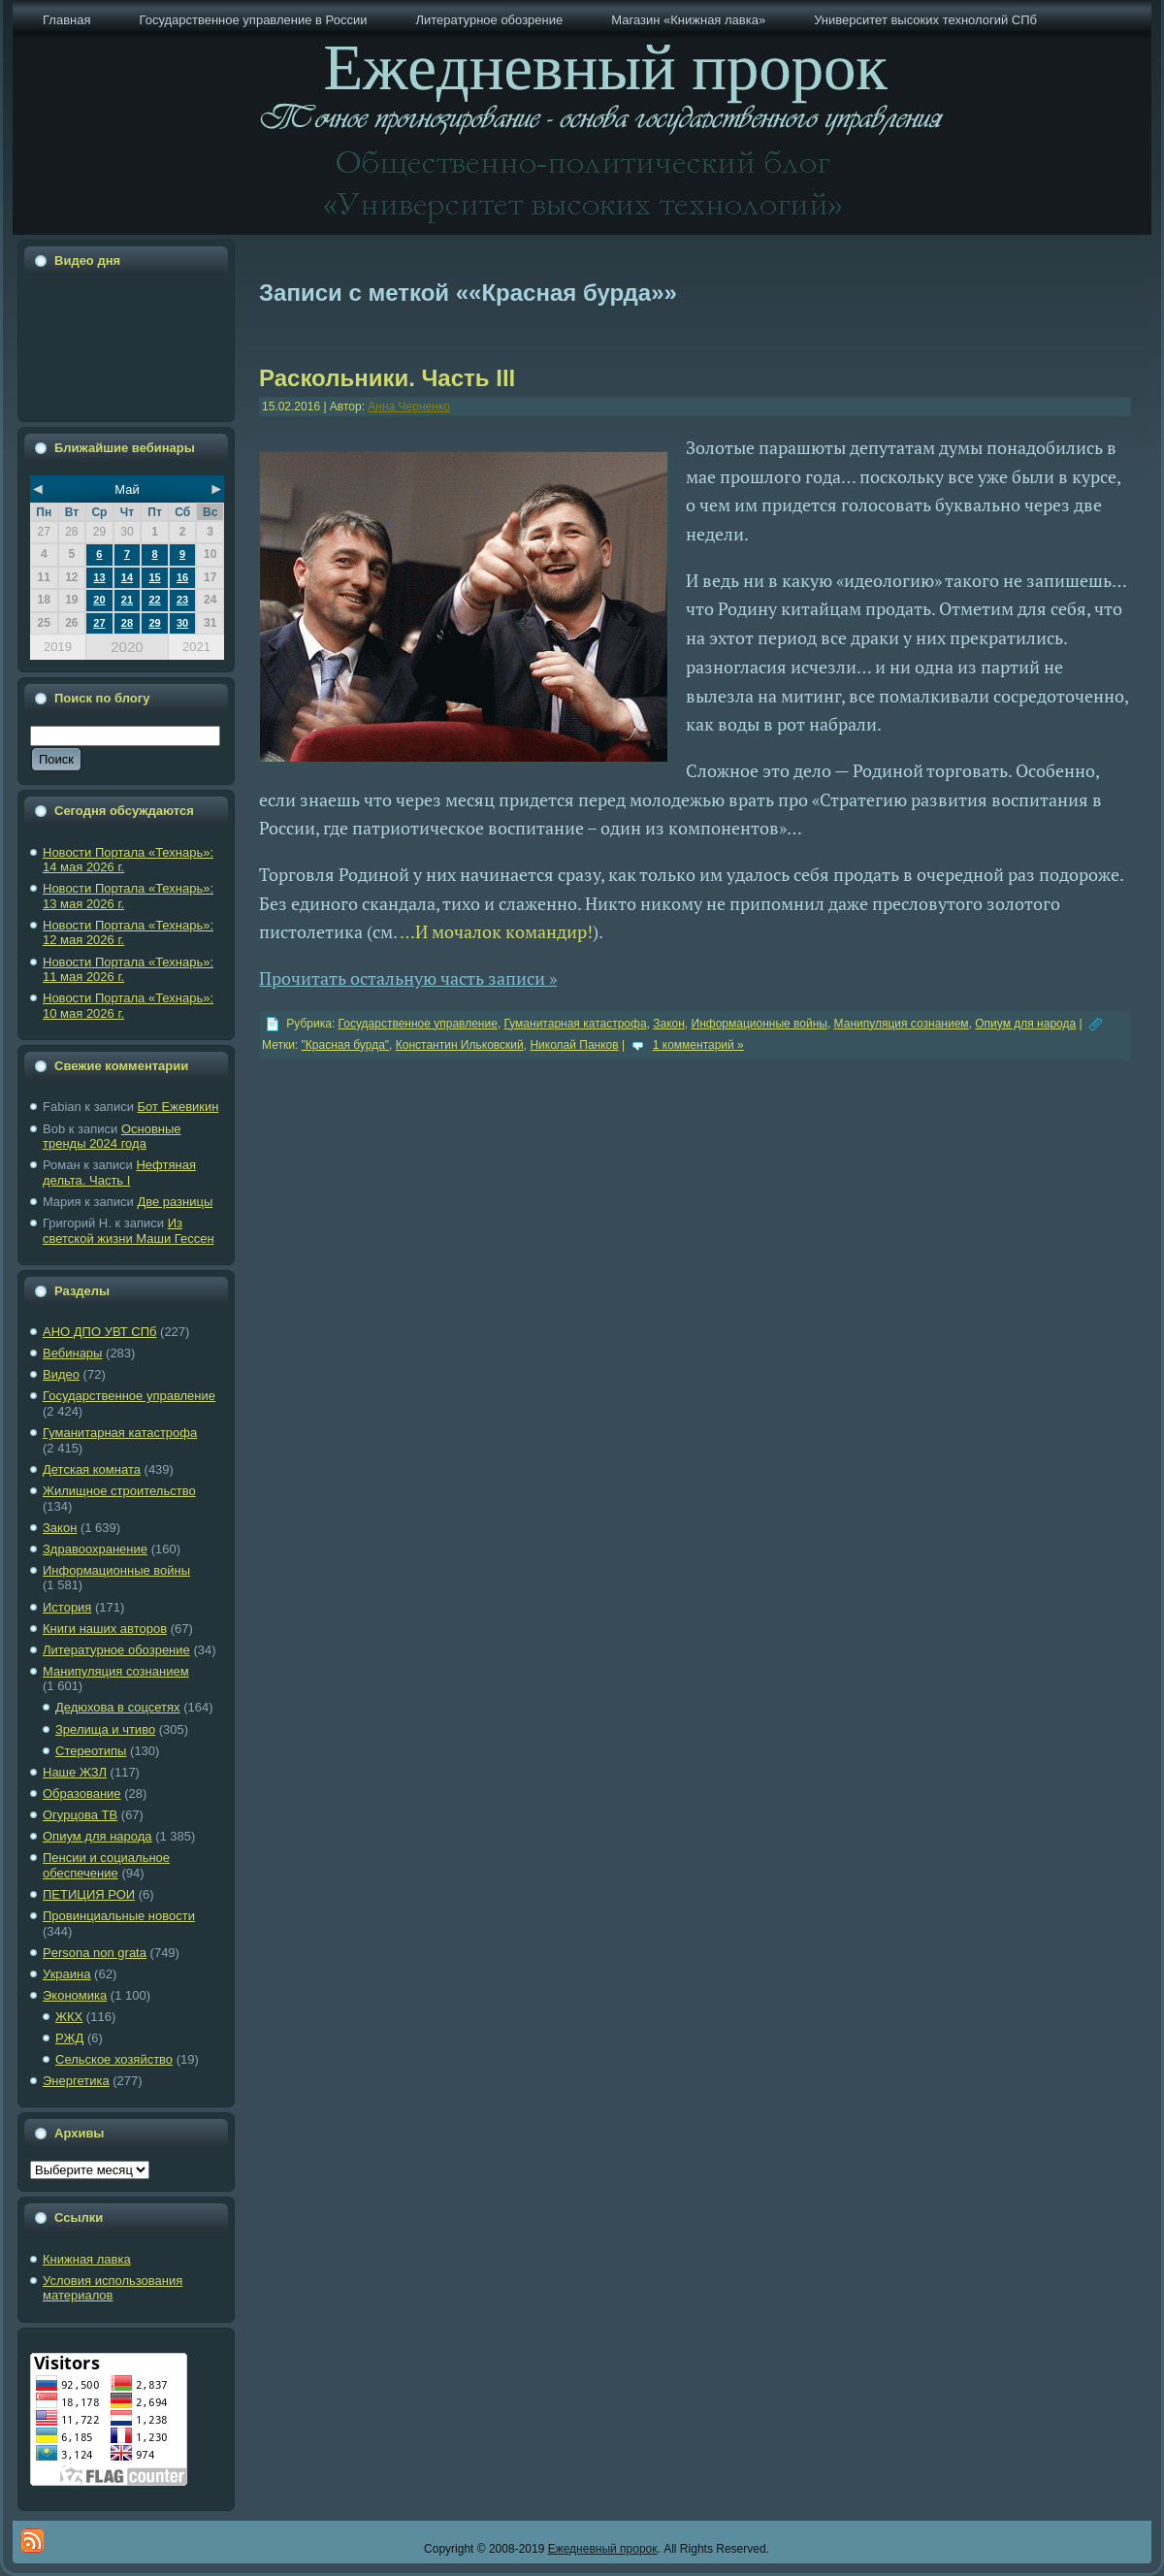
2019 (58, 646)
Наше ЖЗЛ (75, 1772)
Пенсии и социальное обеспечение (106, 1865)
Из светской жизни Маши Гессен (128, 1231)
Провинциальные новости (119, 1915)
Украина (67, 1974)
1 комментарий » (698, 1045)
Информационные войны (116, 1570)
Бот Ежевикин (178, 1106)
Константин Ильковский (460, 1045)
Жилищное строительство (119, 1491)
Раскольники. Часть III (387, 378)
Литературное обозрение (116, 1650)
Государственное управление (129, 1395)
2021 (196, 646)
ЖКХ (68, 2016)
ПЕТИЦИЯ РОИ (89, 1894)
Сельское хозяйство (114, 2059)
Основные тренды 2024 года (112, 1137)
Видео (61, 1374)
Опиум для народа (97, 1836)
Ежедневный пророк (603, 2549)
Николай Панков (574, 1045)
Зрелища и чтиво (105, 1729)
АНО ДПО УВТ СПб (99, 1331)
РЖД (69, 2038)
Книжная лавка (87, 2259)
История (67, 1607)
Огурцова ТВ (80, 1815)
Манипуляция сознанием (116, 1671)
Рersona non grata (94, 1952)
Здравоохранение (95, 1549)
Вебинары (72, 1353)
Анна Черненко (409, 406)
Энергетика (76, 2080)
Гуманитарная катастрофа (120, 1432)
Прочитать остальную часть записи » (408, 978)
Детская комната (92, 1469)
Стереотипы (90, 1751)
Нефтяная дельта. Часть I (119, 1173)
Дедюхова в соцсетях (117, 1707)
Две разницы (174, 1201)
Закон (60, 1527)
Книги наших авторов (105, 1628)
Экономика (75, 1995)
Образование (82, 1793)
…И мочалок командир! (496, 931)
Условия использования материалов (112, 2288)
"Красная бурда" (346, 1045)
